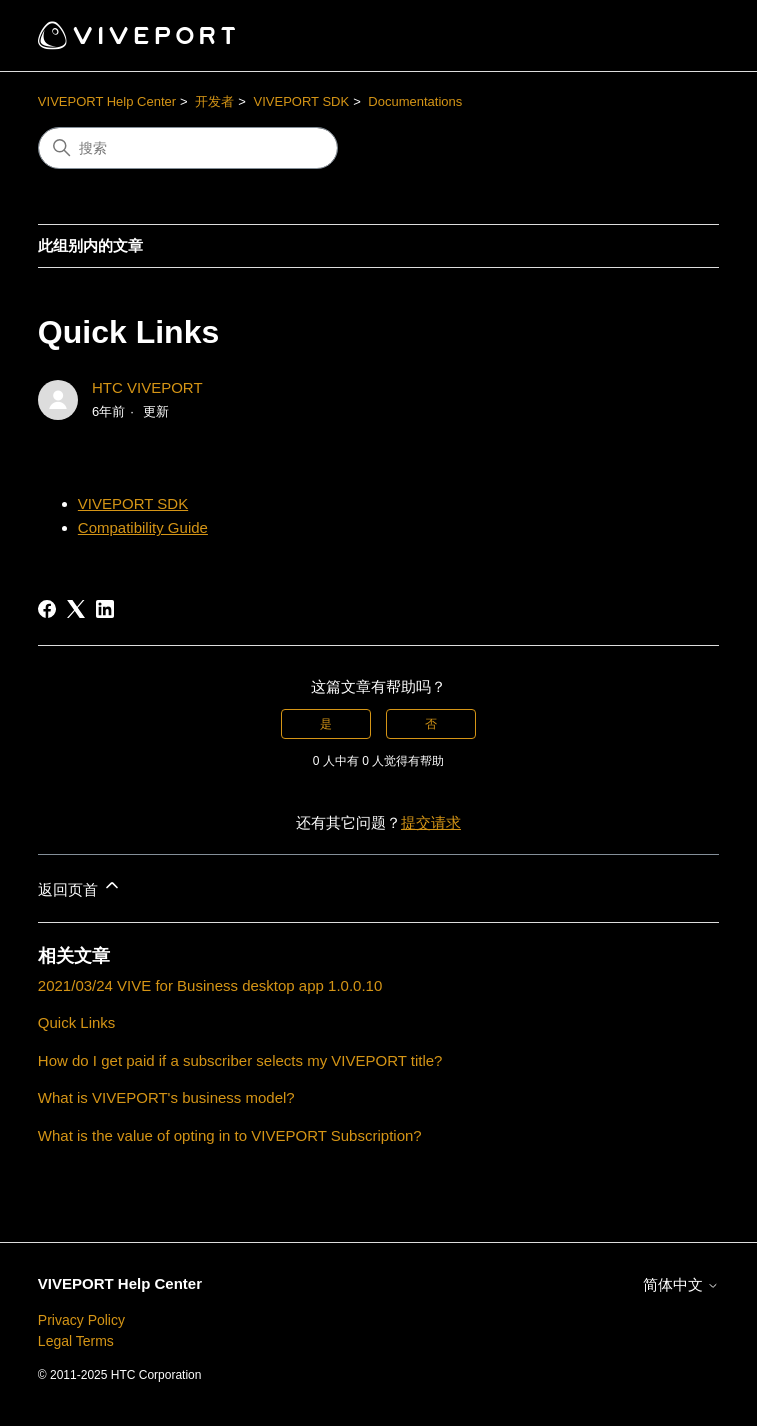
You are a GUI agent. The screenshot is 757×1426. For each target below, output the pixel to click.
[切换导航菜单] (683, 36)
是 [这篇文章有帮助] (326, 724)
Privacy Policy (81, 1320)
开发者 (214, 101)
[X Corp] (76, 609)
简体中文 (681, 1284)
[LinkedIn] (105, 609)
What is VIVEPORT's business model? (166, 1097)
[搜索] (188, 148)
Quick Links (77, 1022)
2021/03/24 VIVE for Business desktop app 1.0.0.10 (210, 985)
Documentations (415, 101)
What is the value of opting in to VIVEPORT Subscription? (230, 1135)
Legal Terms (76, 1341)
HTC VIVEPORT (147, 387)
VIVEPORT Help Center (107, 101)
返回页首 (80, 886)
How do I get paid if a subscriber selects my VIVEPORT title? (240, 1060)
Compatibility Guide (143, 527)
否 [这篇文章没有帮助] (431, 724)
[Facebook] (47, 609)
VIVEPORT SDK (302, 101)
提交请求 (431, 822)
